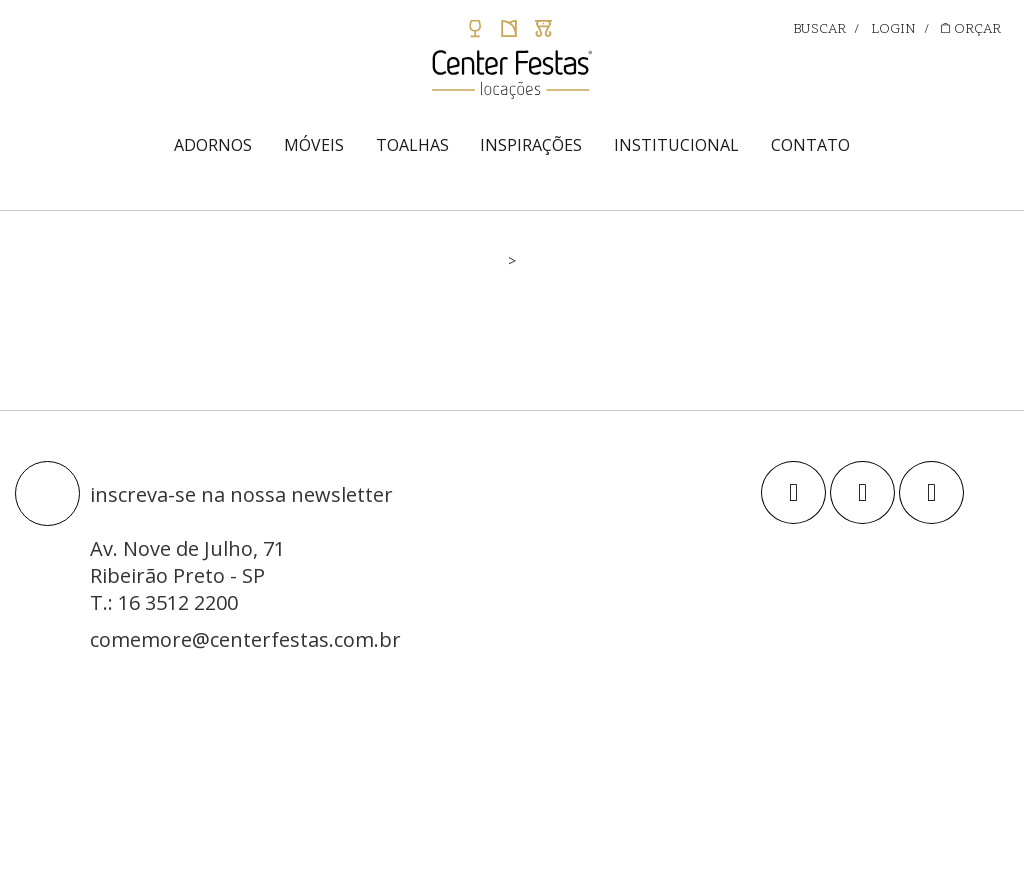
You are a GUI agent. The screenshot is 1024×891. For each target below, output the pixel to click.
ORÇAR (971, 29)
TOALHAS (412, 145)
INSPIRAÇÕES (531, 145)
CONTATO (810, 145)
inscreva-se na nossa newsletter (241, 494)
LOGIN (893, 29)
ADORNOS (213, 145)
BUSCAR (819, 29)
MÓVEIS (314, 145)
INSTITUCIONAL (676, 145)
